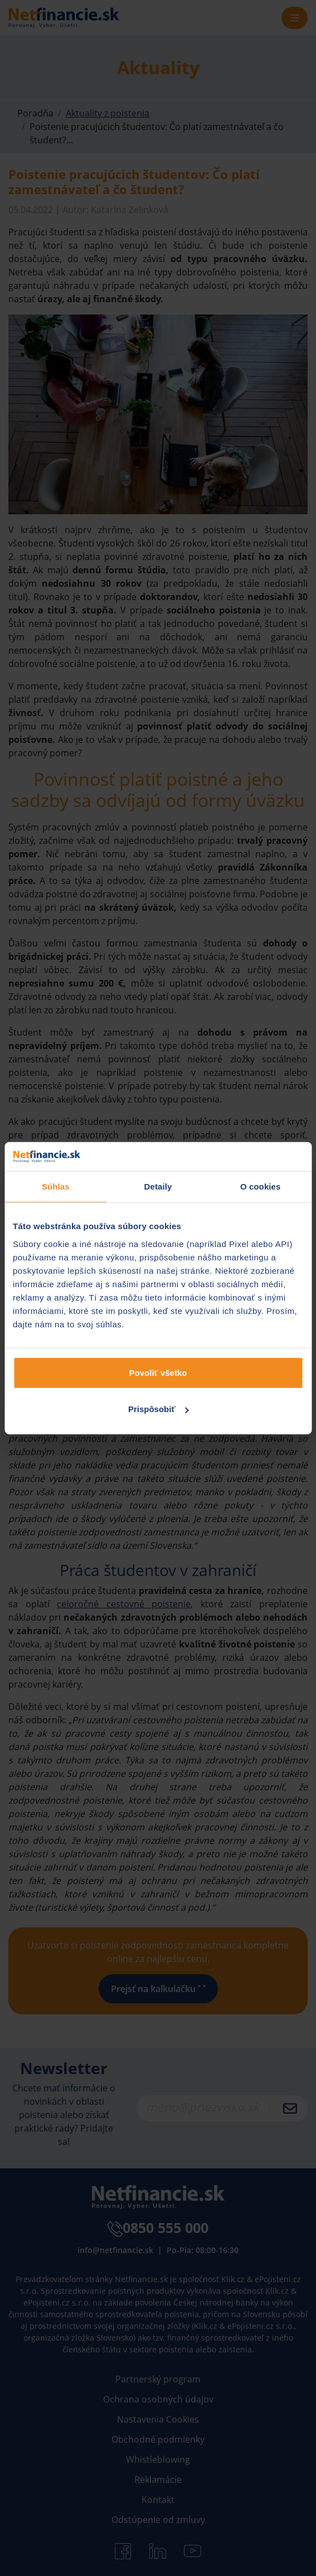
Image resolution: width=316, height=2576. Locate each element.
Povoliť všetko (158, 1372)
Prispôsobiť (158, 1409)
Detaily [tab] (158, 1186)
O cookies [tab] (260, 1186)
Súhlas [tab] (56, 1186)
